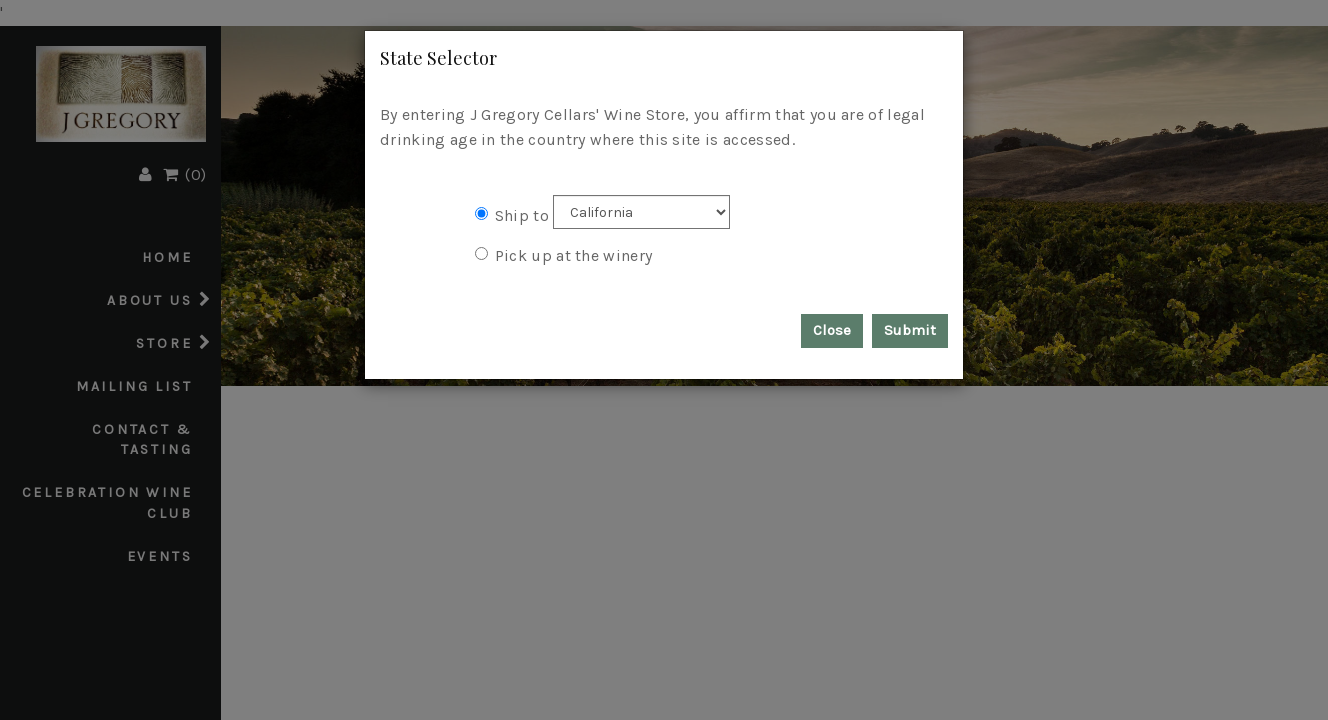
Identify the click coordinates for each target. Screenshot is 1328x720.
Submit (910, 330)
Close (832, 330)
